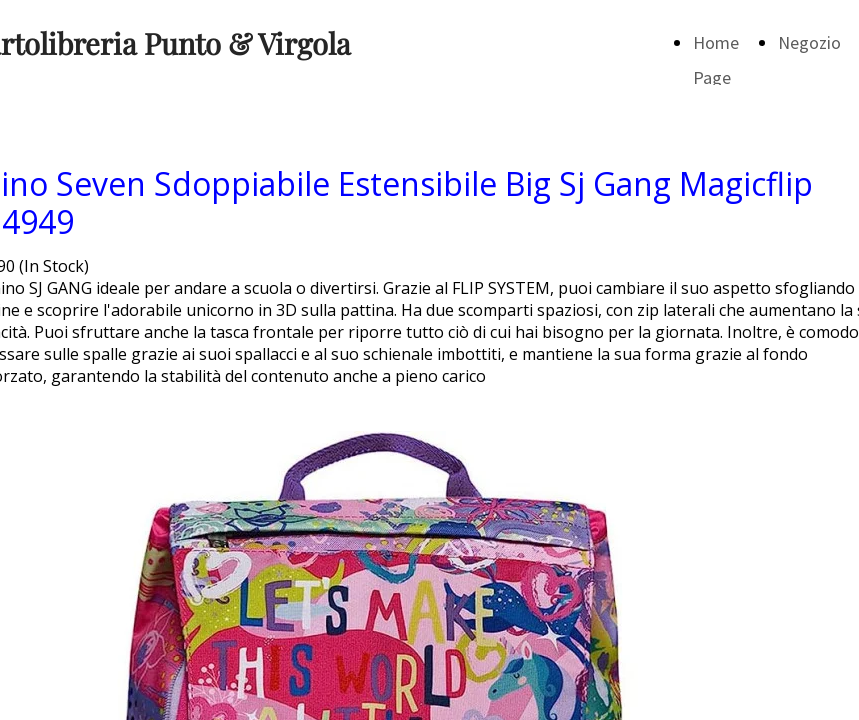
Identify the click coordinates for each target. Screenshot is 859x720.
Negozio (809, 42)
